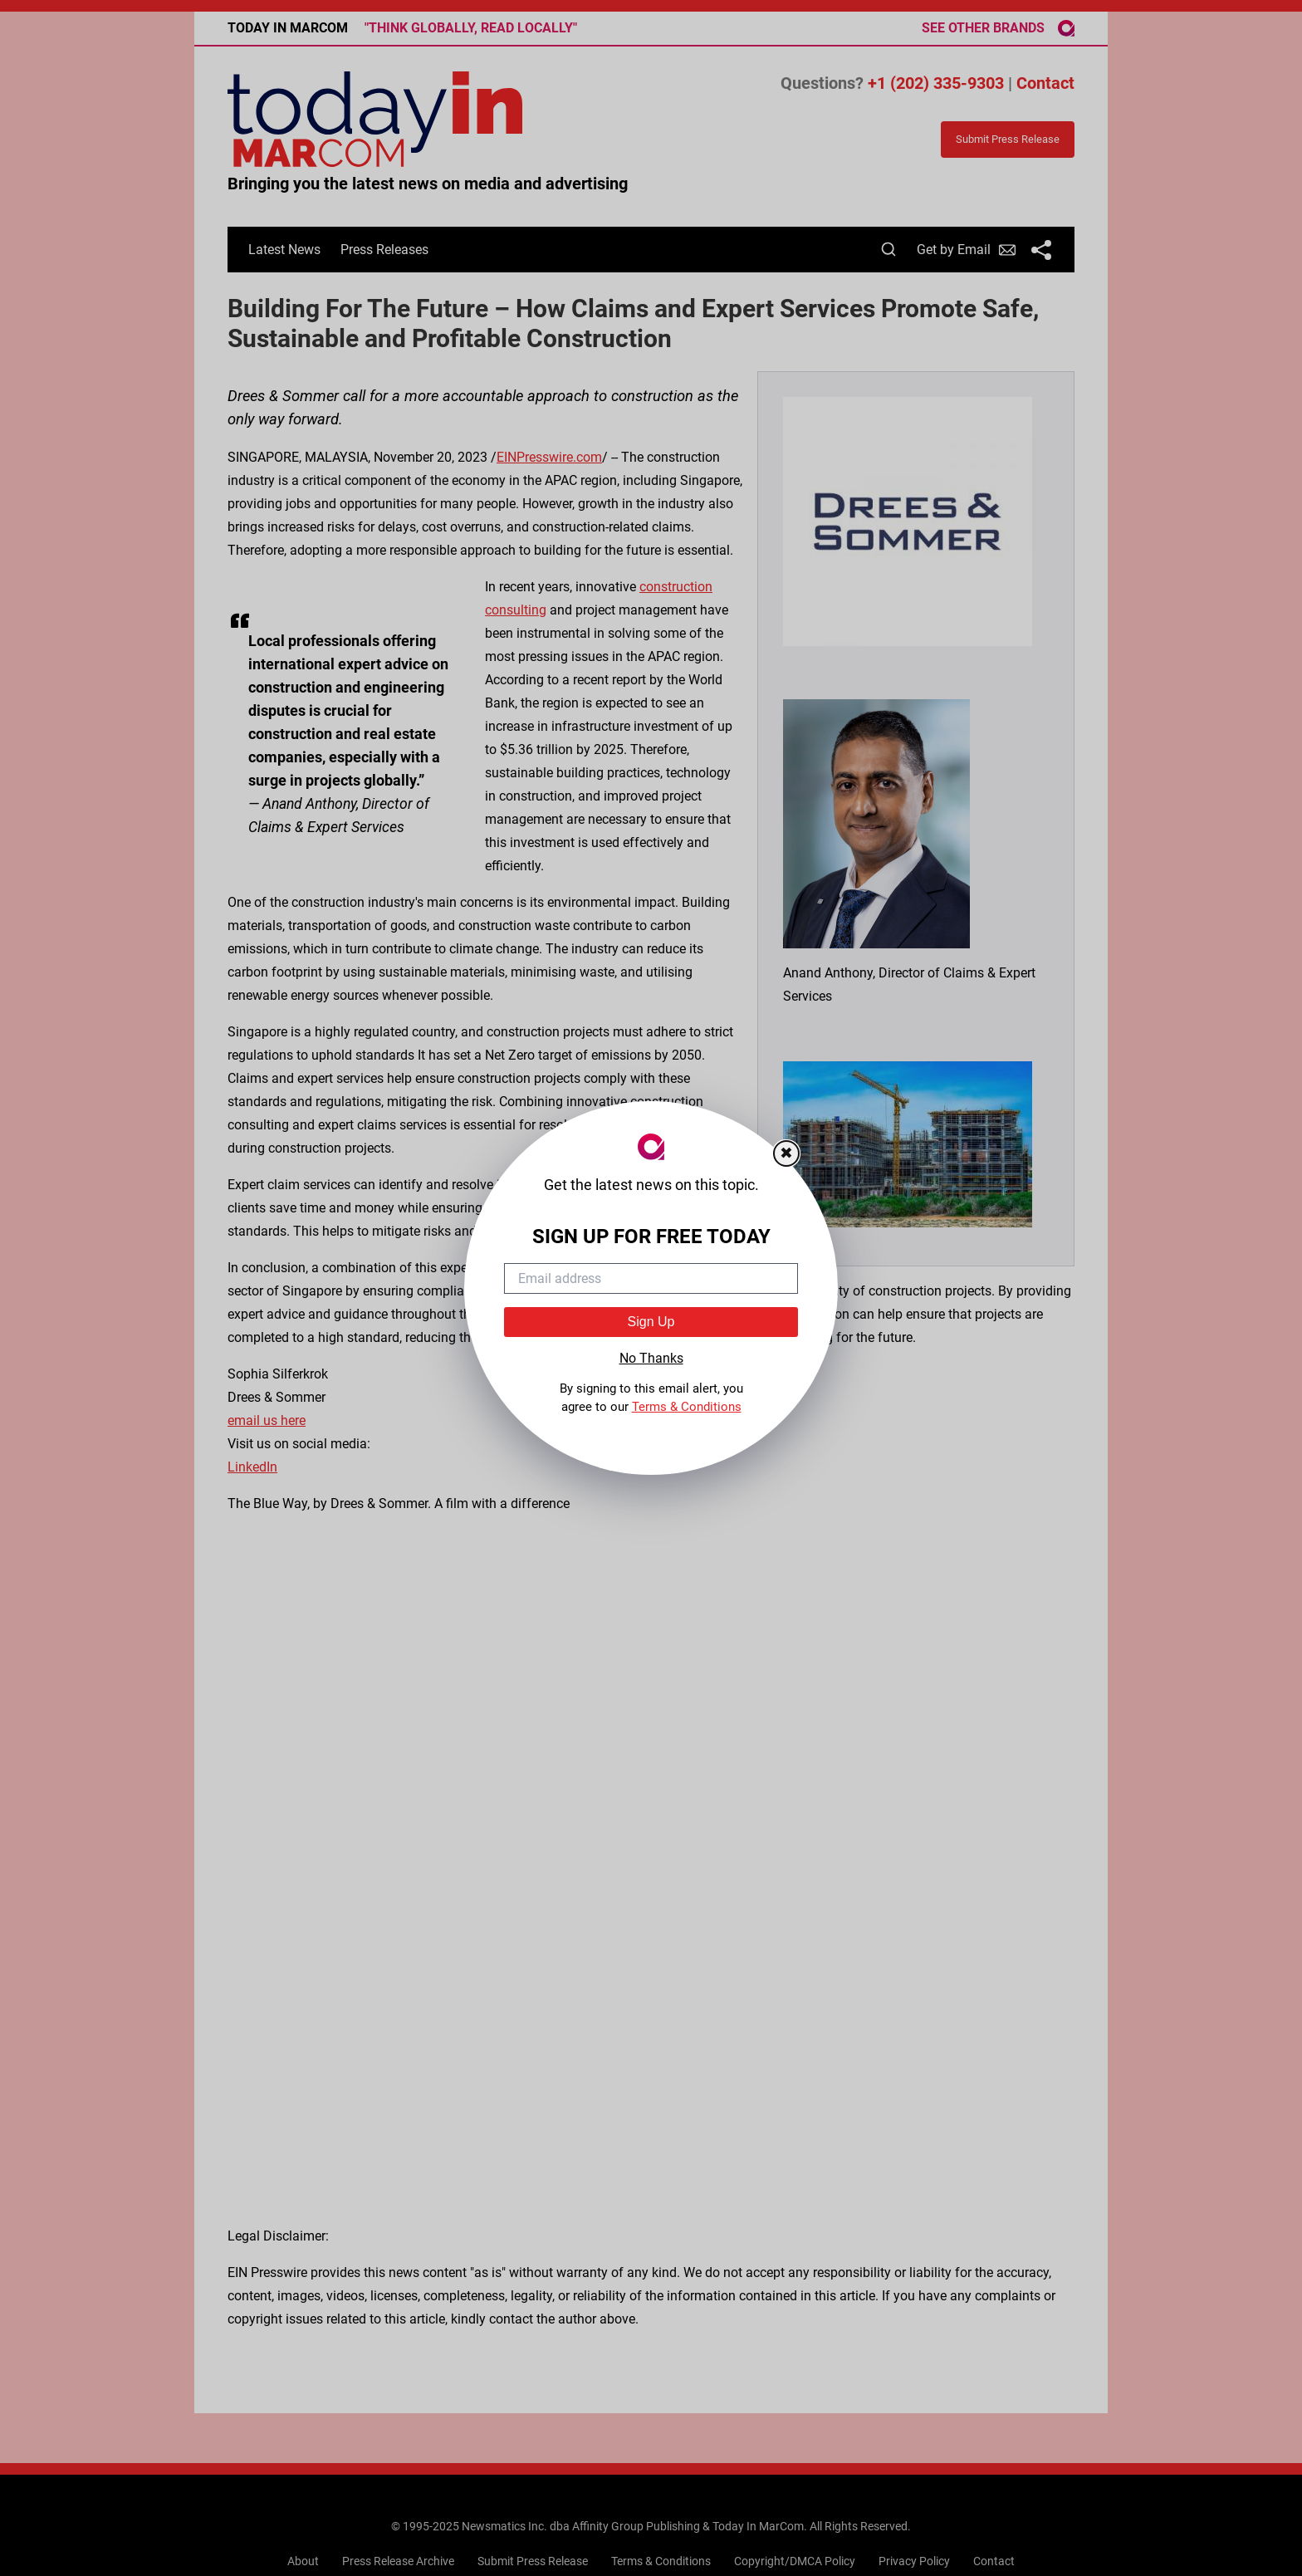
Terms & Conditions (687, 1406)
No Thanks (651, 1358)
